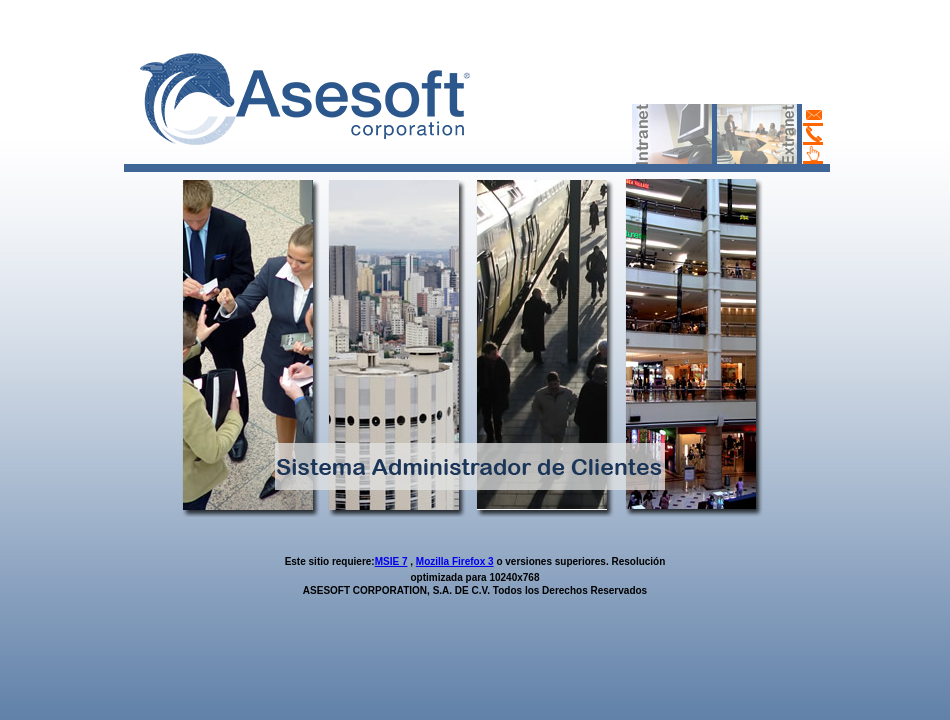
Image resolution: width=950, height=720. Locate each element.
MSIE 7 (391, 561)
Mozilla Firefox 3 (455, 561)
